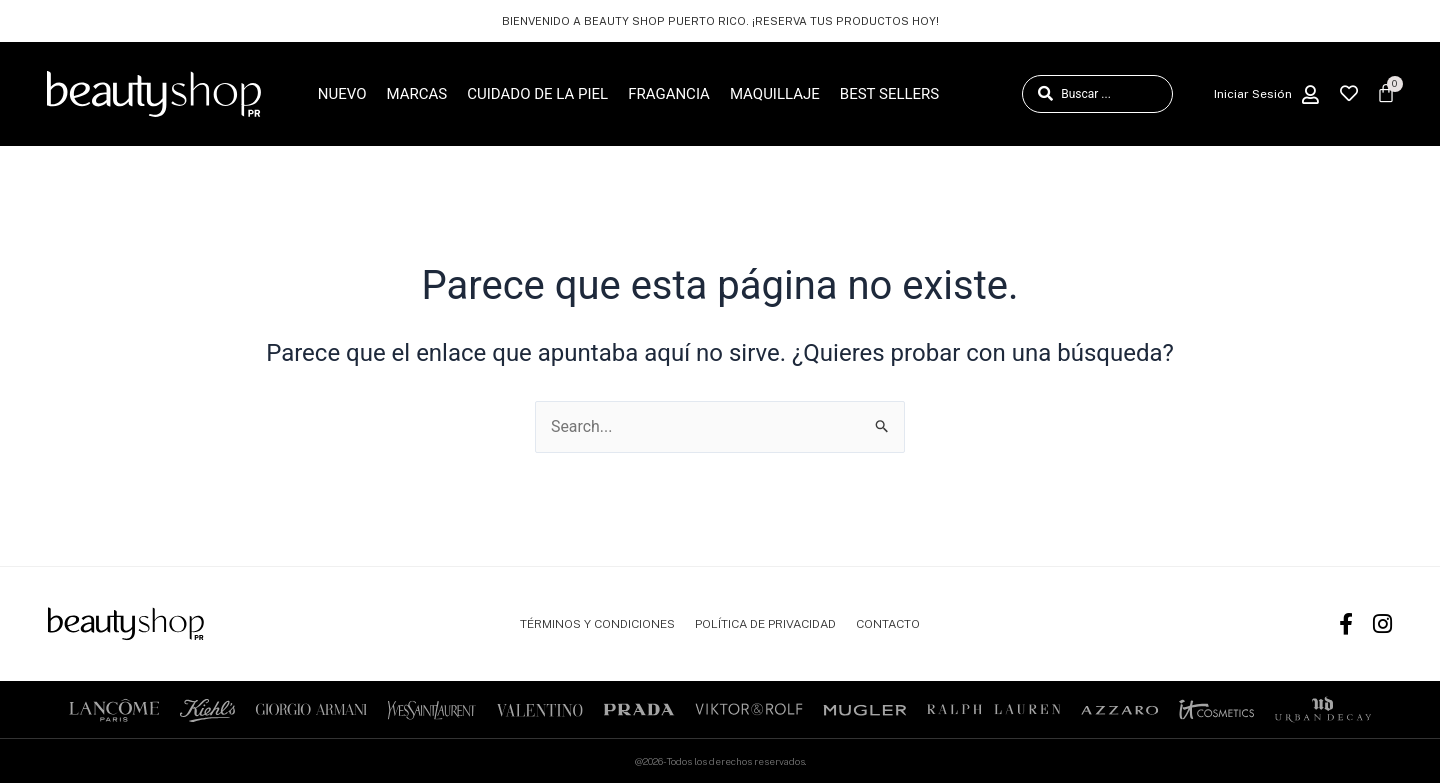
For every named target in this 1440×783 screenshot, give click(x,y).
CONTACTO (888, 624)
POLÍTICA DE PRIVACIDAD (765, 624)
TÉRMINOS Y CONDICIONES (597, 624)
